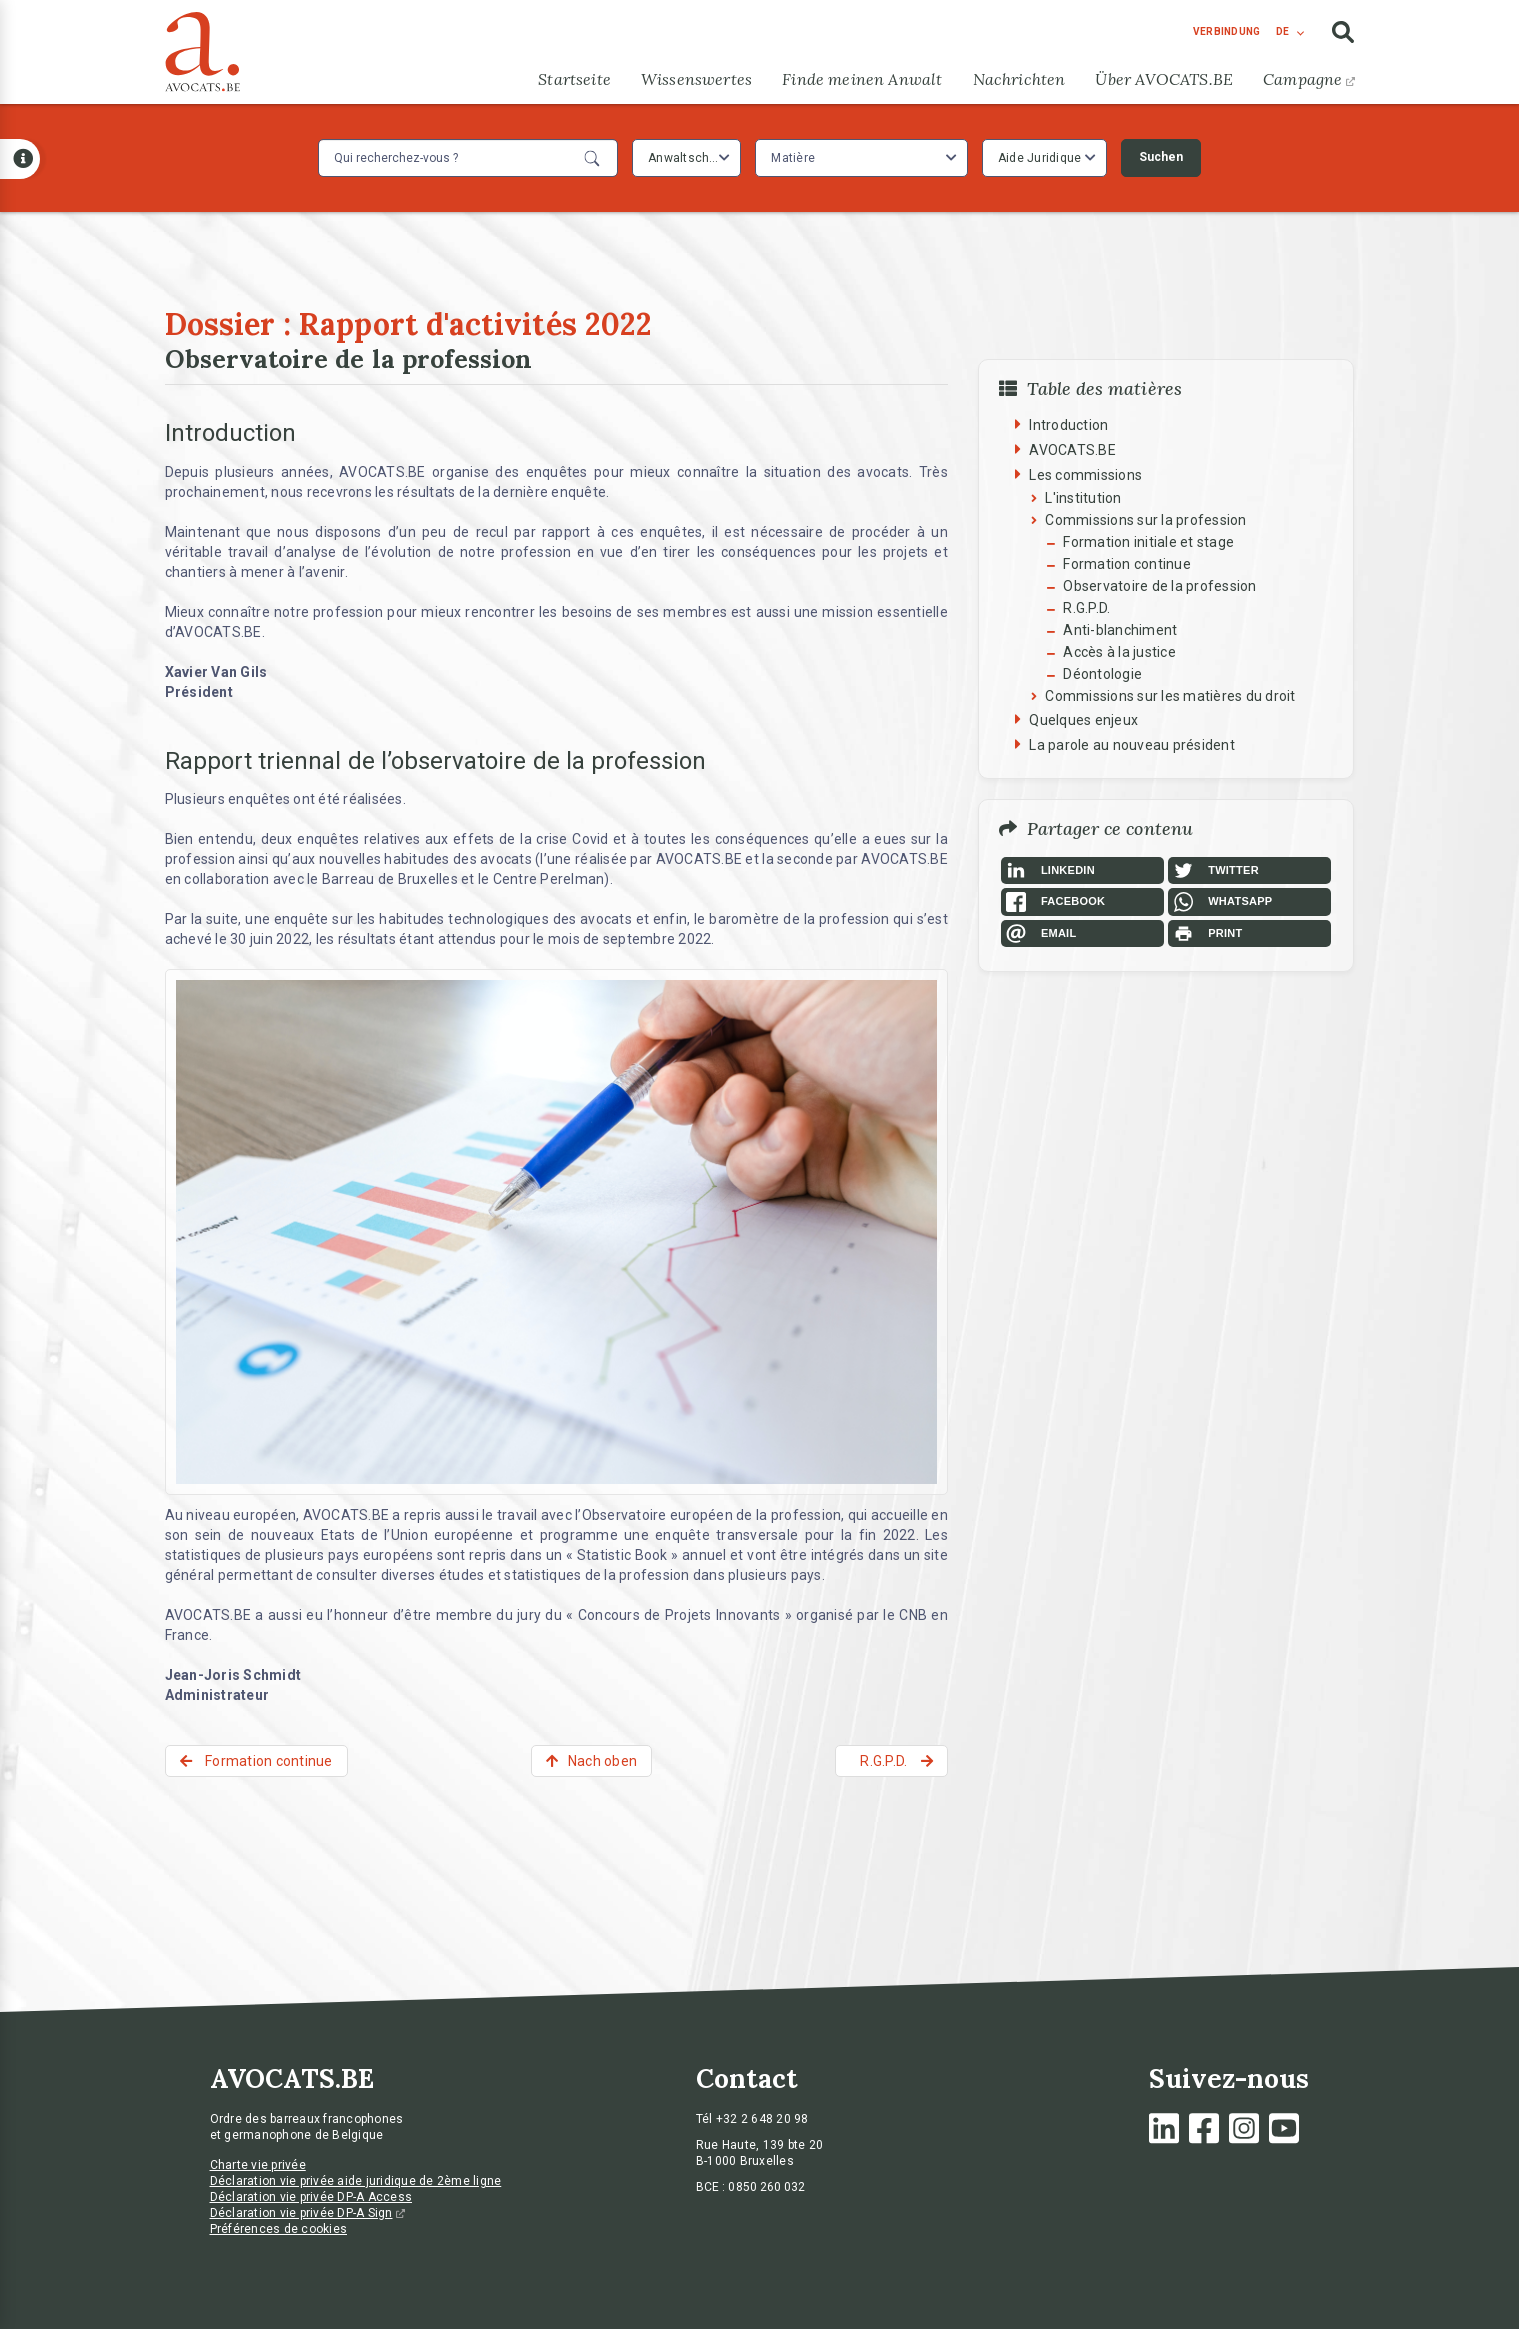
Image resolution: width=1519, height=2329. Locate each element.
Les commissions (1085, 475)
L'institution (1083, 498)
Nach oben (602, 1761)
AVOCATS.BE (1072, 450)
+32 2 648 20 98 (762, 2119)
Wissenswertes (696, 79)
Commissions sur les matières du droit (1170, 696)
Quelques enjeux (1083, 720)
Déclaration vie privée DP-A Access (311, 2197)
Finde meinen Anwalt (862, 79)
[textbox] (795, 158)
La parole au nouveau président (1132, 745)
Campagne (1308, 79)
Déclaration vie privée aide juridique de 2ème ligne (356, 2181)
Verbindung (1227, 31)
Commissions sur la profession (1145, 520)
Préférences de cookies (279, 2229)
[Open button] (20, 159)
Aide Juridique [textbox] (1040, 158)
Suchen (1161, 157)
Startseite (574, 79)
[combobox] (686, 158)
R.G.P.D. (1086, 608)
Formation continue (1127, 564)
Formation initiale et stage (1148, 542)
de (1282, 31)
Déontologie (1102, 674)
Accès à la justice (1119, 652)
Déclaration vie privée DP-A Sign (307, 2213)
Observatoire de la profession (1159, 586)
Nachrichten (1019, 79)
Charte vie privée (258, 2165)
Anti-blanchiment (1120, 630)
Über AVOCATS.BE (1164, 79)
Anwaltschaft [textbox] (686, 158)
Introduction (1068, 425)
